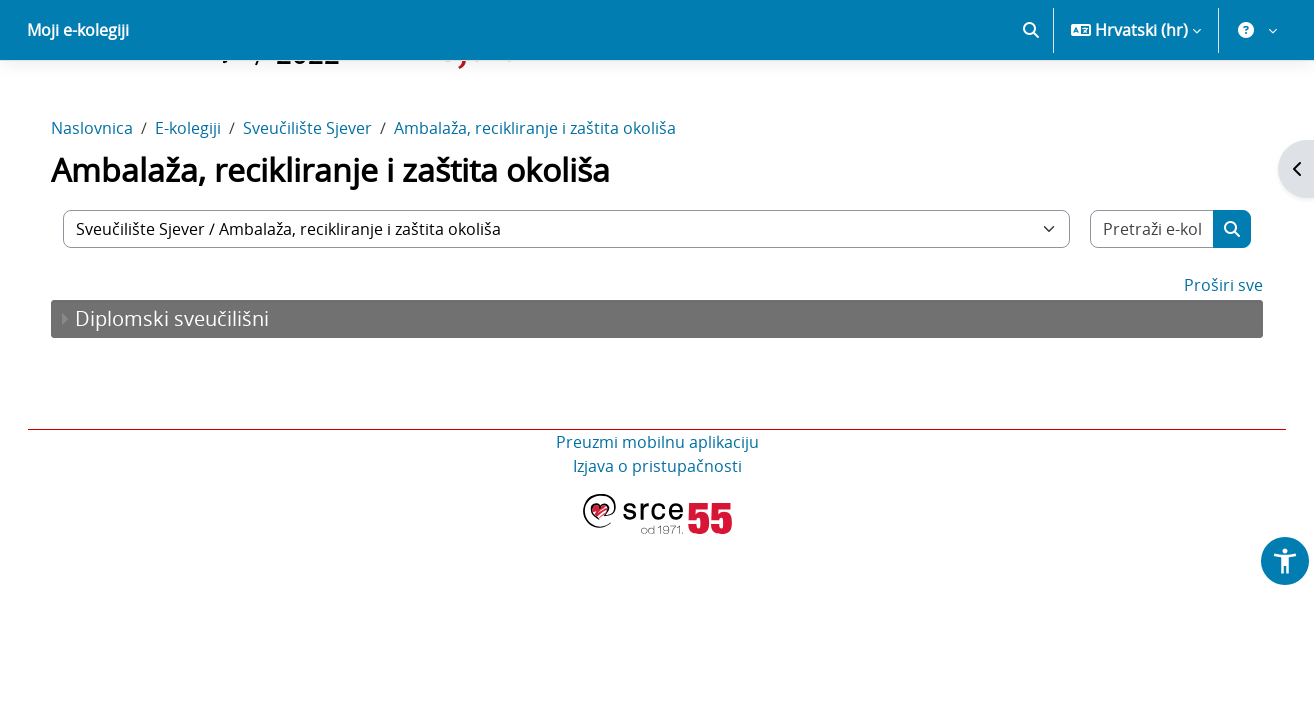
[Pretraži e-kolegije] (1135, 299)
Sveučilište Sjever (327, 198)
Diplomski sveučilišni (192, 388)
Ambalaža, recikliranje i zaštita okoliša (555, 198)
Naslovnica (112, 198)
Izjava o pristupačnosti (657, 536)
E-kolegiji (208, 198)
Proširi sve (1203, 355)
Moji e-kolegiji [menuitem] (78, 100)
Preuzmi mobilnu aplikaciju (657, 512)
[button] (1031, 100)
